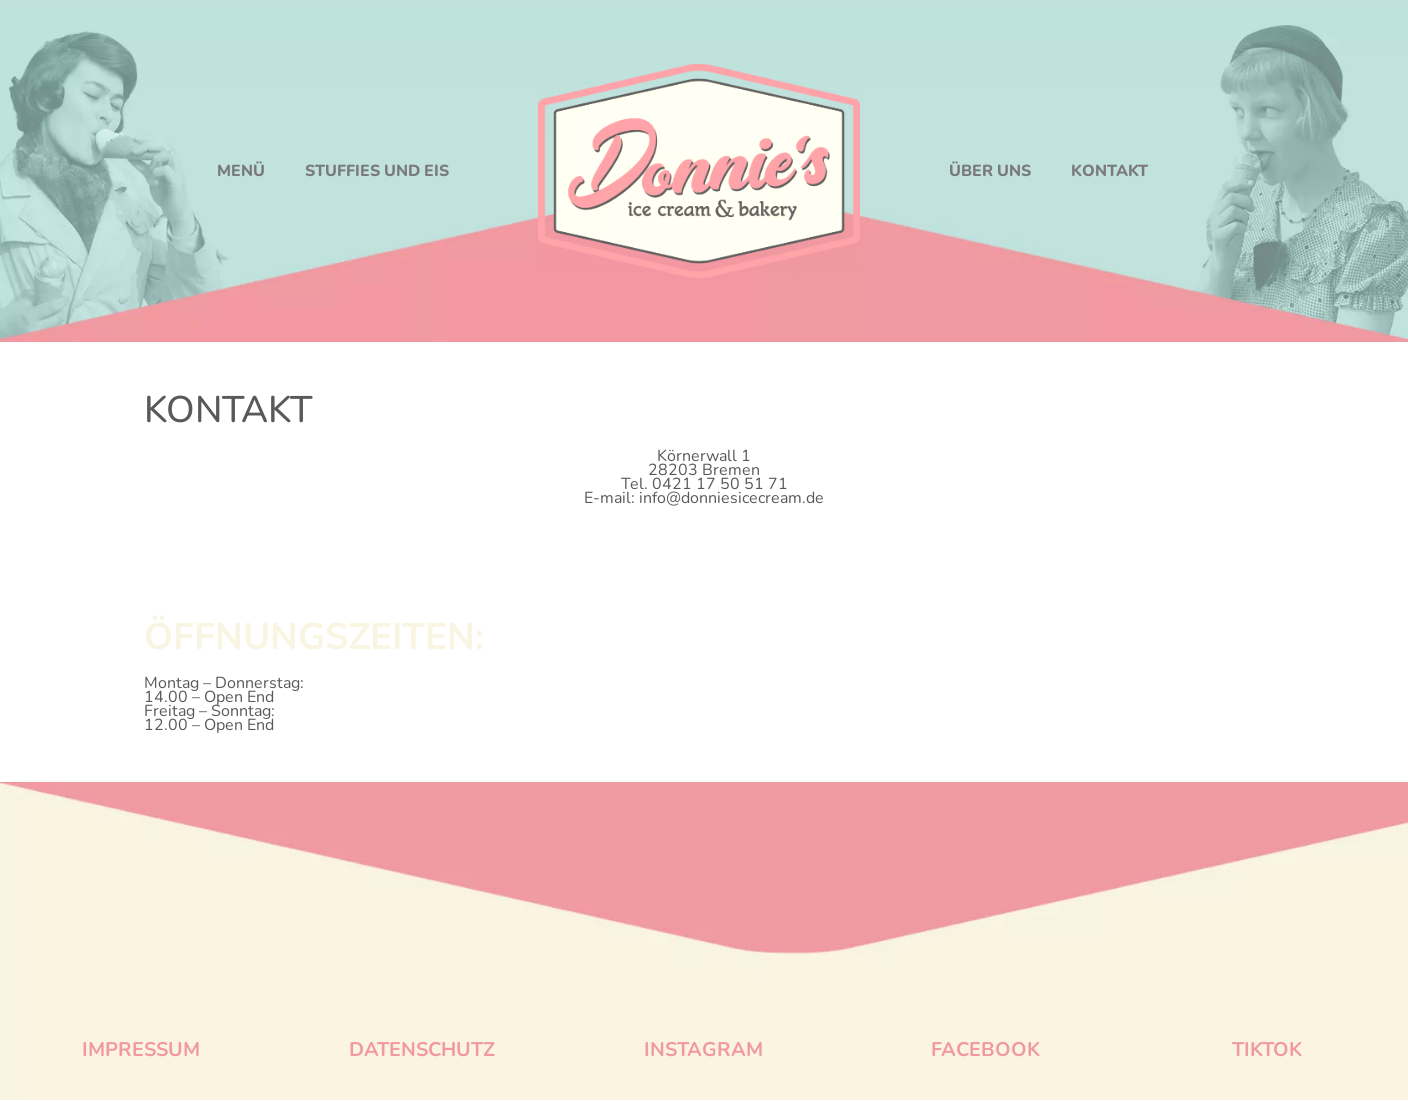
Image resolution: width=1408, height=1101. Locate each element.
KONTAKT (1109, 171)
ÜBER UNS (990, 171)
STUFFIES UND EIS (377, 171)
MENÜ (241, 171)
